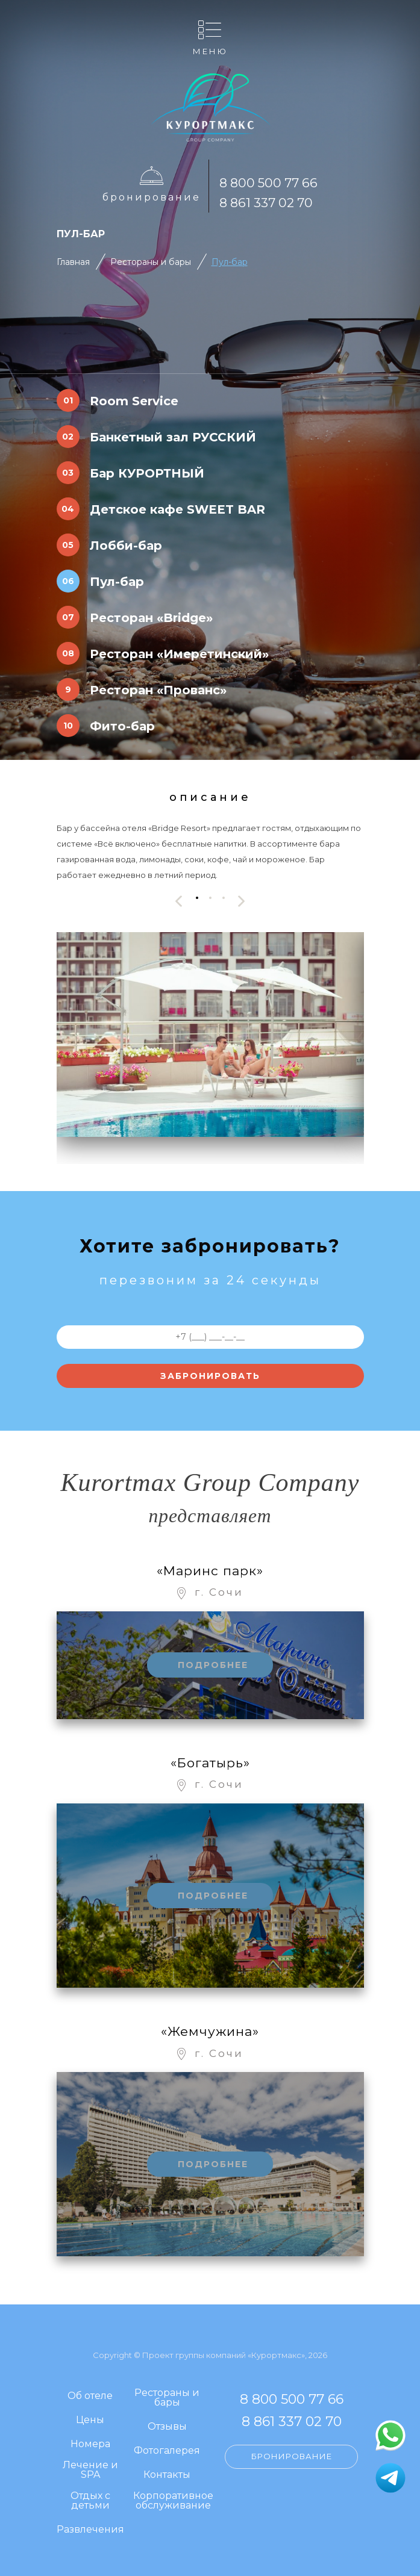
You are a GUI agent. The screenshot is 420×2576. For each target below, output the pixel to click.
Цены (90, 2420)
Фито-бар (122, 726)
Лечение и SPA (90, 2470)
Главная (73, 262)
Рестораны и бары (150, 262)
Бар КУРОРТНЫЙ (147, 473)
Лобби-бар (126, 545)
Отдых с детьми (90, 2501)
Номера (90, 2444)
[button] (197, 898)
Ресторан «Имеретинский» (179, 654)
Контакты (166, 2475)
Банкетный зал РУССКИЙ (173, 437)
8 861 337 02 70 (266, 202)
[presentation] (179, 901)
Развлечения (90, 2530)
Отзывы (167, 2427)
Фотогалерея (167, 2451)
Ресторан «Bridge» (151, 618)
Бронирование (151, 197)
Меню (210, 50)
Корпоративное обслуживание (173, 2501)
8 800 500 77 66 (268, 182)
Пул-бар (230, 262)
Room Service (134, 401)
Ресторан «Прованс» (158, 690)
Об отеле (90, 2396)
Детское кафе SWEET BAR (177, 509)
